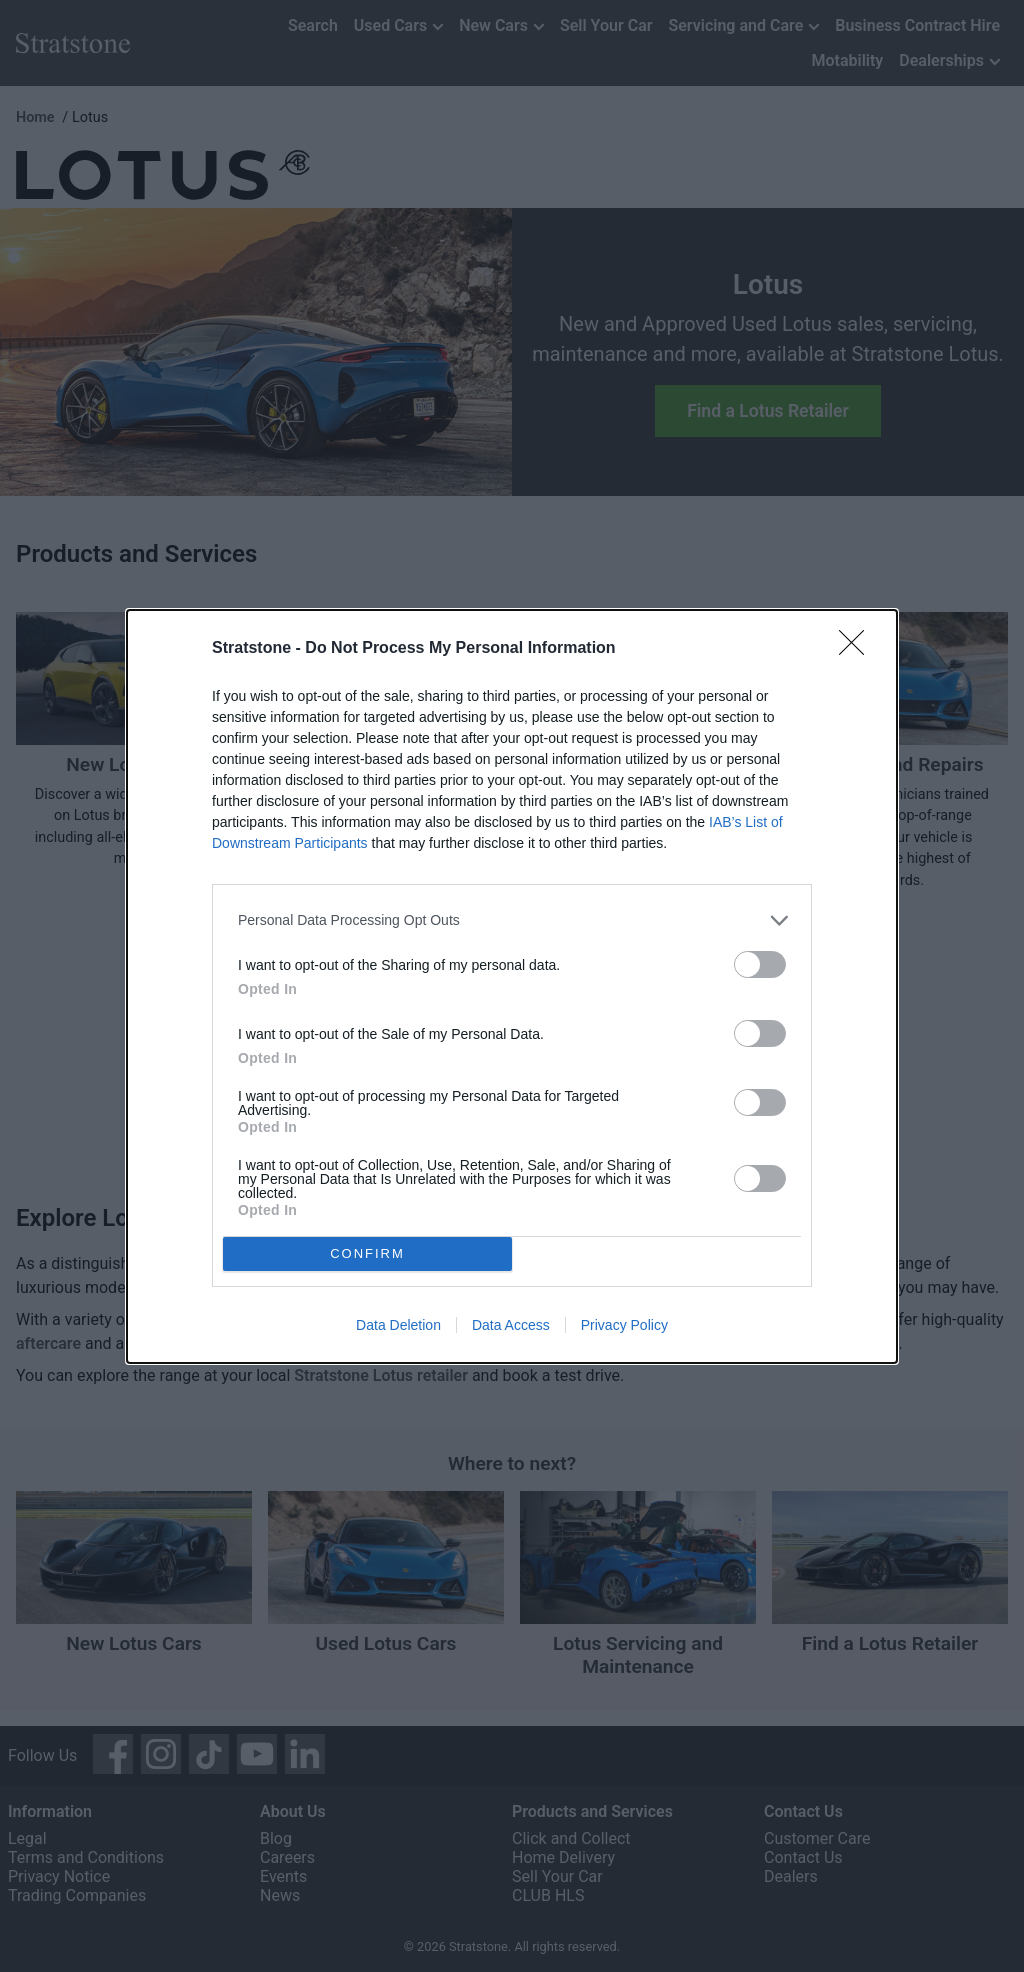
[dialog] (512, 986)
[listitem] (512, 920)
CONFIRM (367, 1253)
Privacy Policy (624, 1325)
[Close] (858, 649)
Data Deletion (398, 1325)
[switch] (760, 964)
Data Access (511, 1325)
